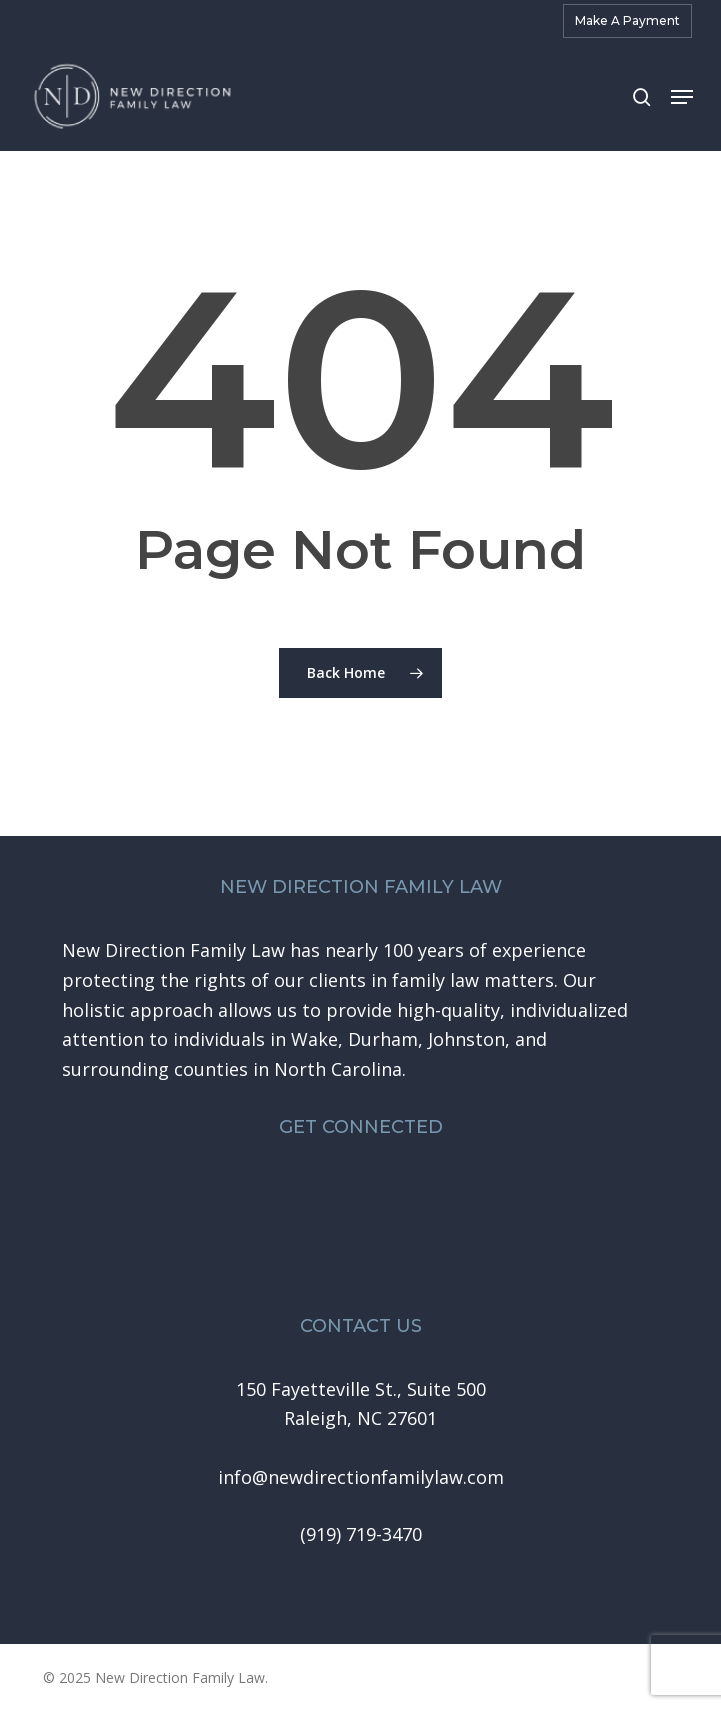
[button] (682, 97)
